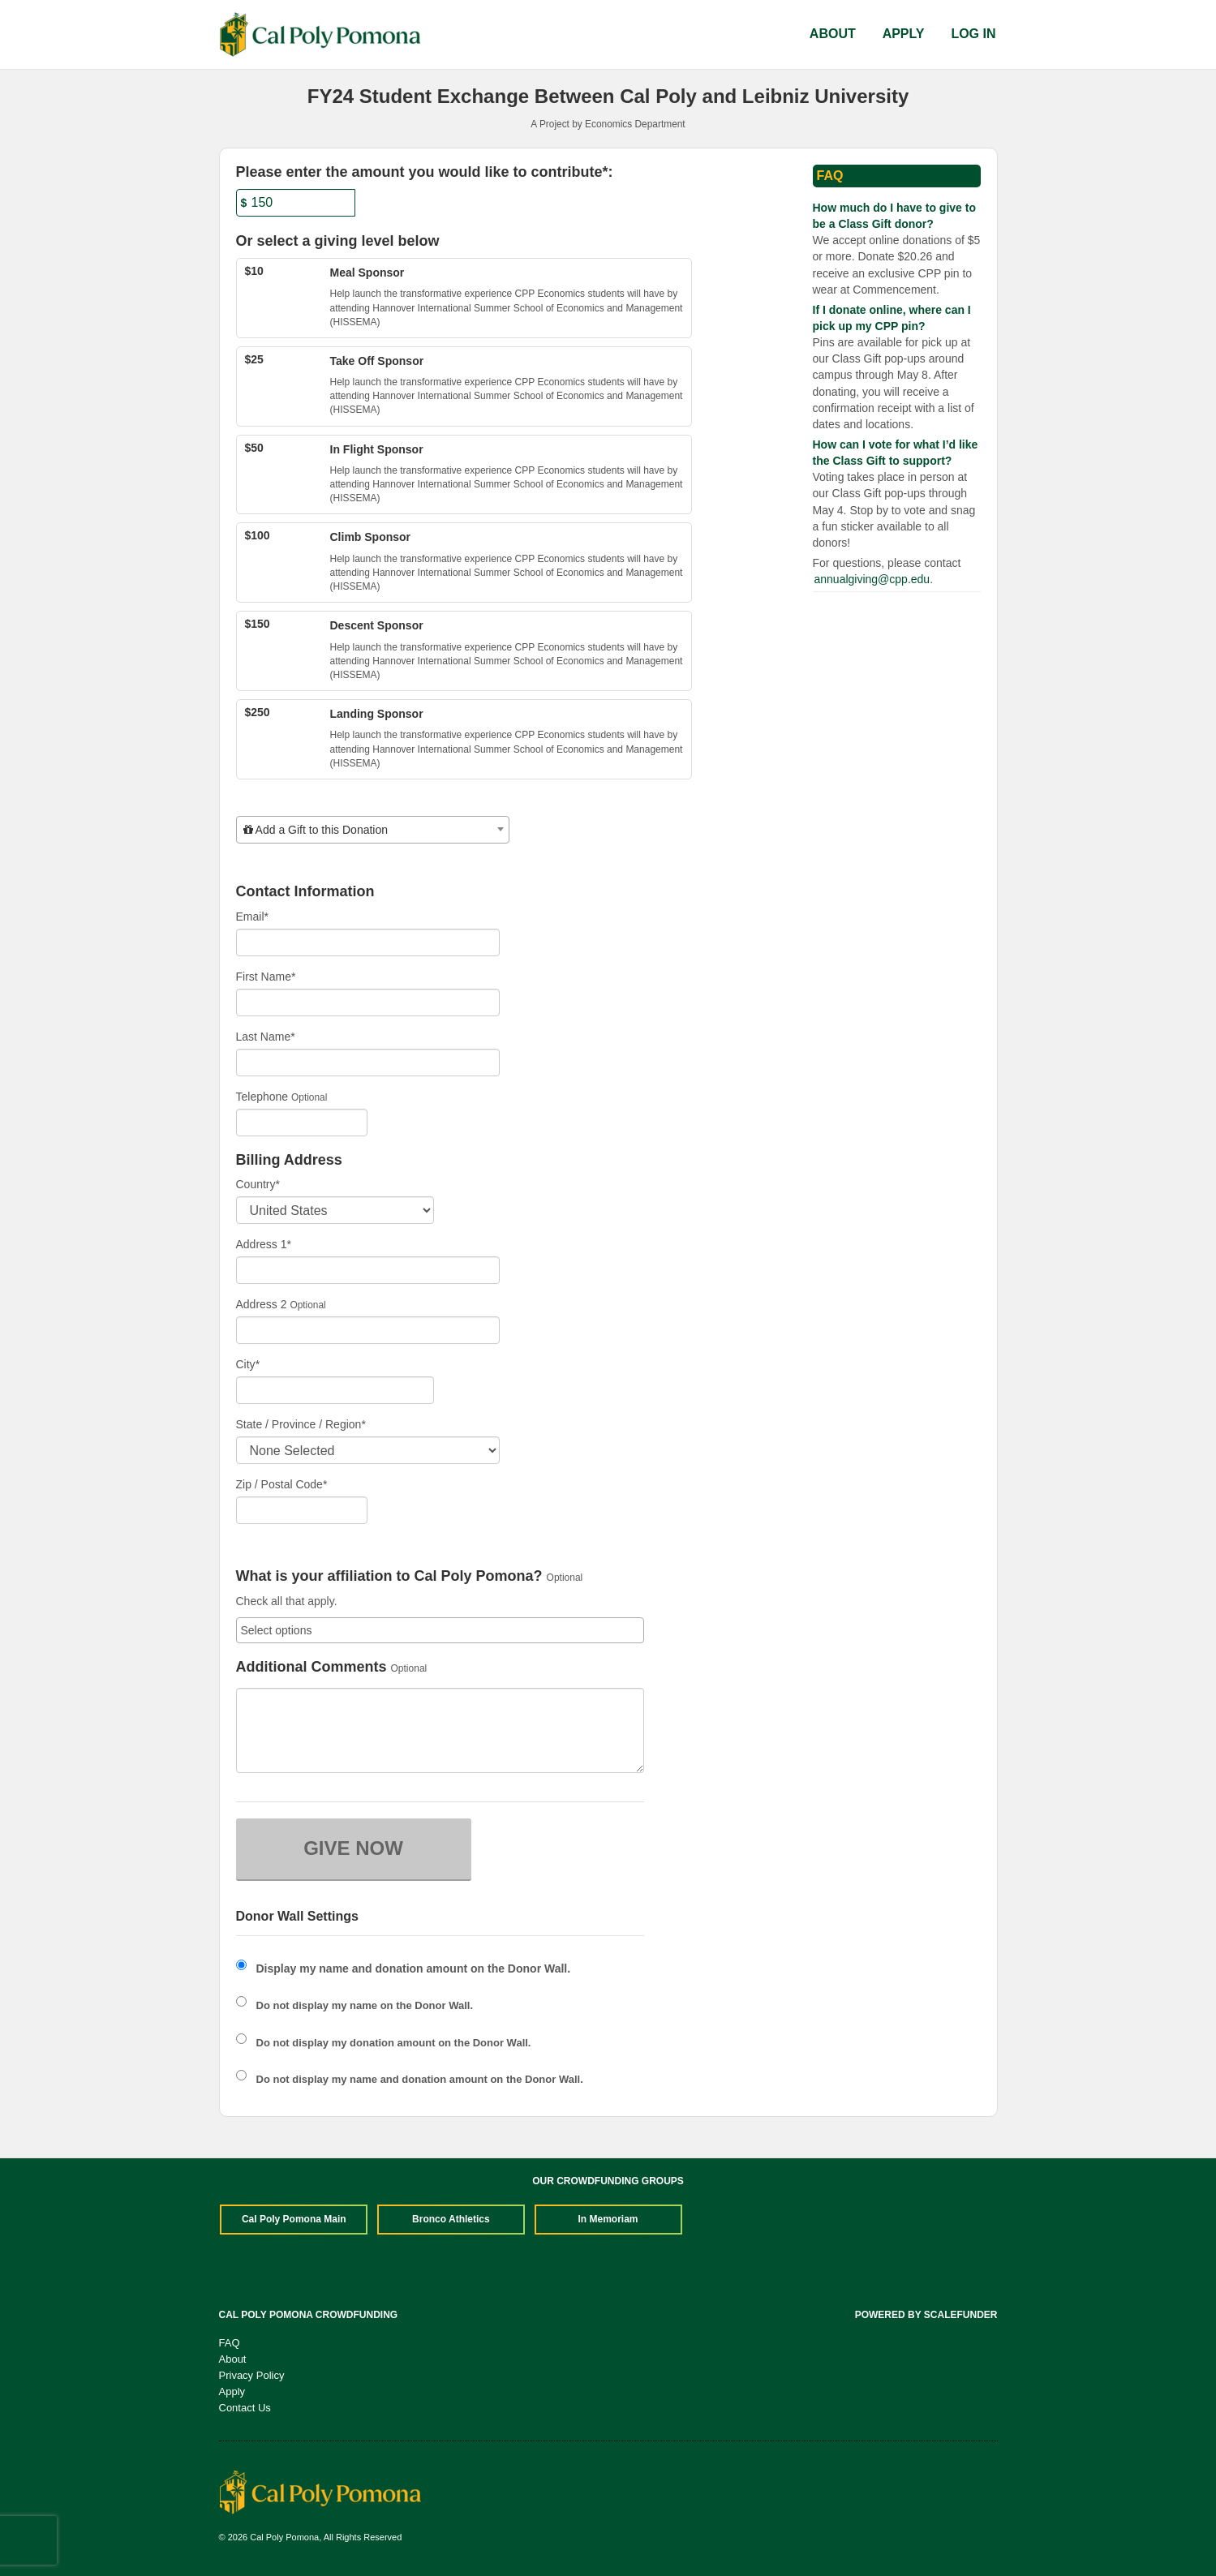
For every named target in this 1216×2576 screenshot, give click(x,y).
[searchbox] (440, 1630)
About (833, 34)
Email (252, 916)
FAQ (229, 2343)
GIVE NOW (353, 1848)
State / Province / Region (301, 1424)
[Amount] (296, 203)
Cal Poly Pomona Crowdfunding (308, 2315)
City (248, 1364)
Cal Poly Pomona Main (294, 2219)
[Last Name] (368, 1062)
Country (258, 1184)
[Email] (368, 942)
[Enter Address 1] (368, 1270)
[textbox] (373, 830)
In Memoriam (608, 2219)
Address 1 (264, 1244)
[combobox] (372, 830)
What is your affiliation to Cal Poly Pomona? (389, 1576)
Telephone (262, 1096)
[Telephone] (302, 1122)
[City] (335, 1390)
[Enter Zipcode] (302, 1510)
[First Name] (368, 1002)
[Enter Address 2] (368, 1330)
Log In (973, 34)
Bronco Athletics (451, 2219)
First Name (266, 976)
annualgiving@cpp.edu (872, 579)
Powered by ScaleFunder (926, 2315)
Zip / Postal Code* (282, 1484)
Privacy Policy (252, 2375)
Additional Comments (311, 1667)
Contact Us (245, 2408)
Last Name (265, 1036)
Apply (904, 34)
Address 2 (261, 1304)
